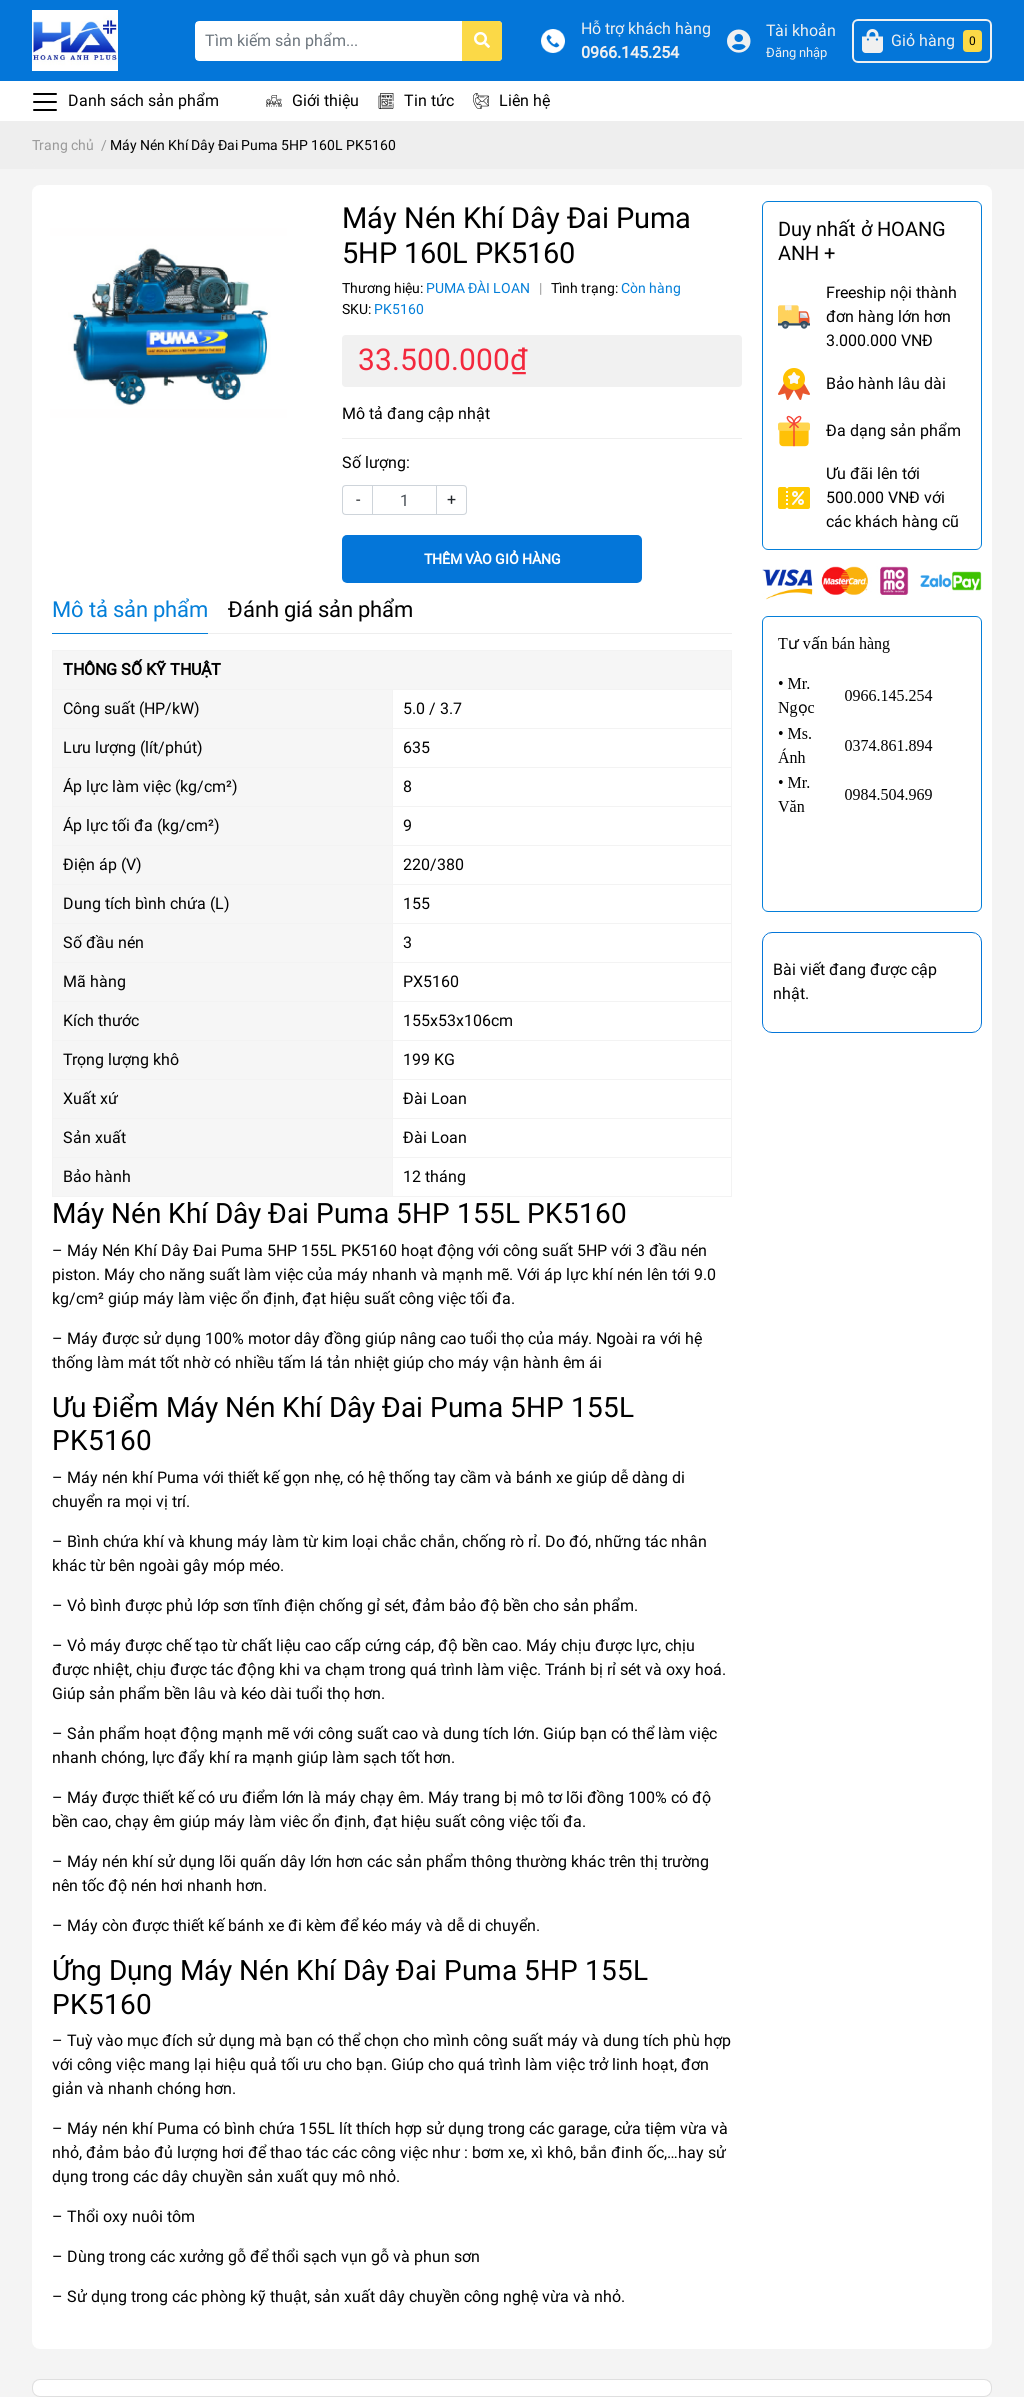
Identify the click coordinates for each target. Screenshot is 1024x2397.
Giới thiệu (325, 100)
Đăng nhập (796, 52)
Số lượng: (376, 462)
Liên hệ (524, 100)
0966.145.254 (630, 52)
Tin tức (429, 100)
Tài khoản (801, 30)
